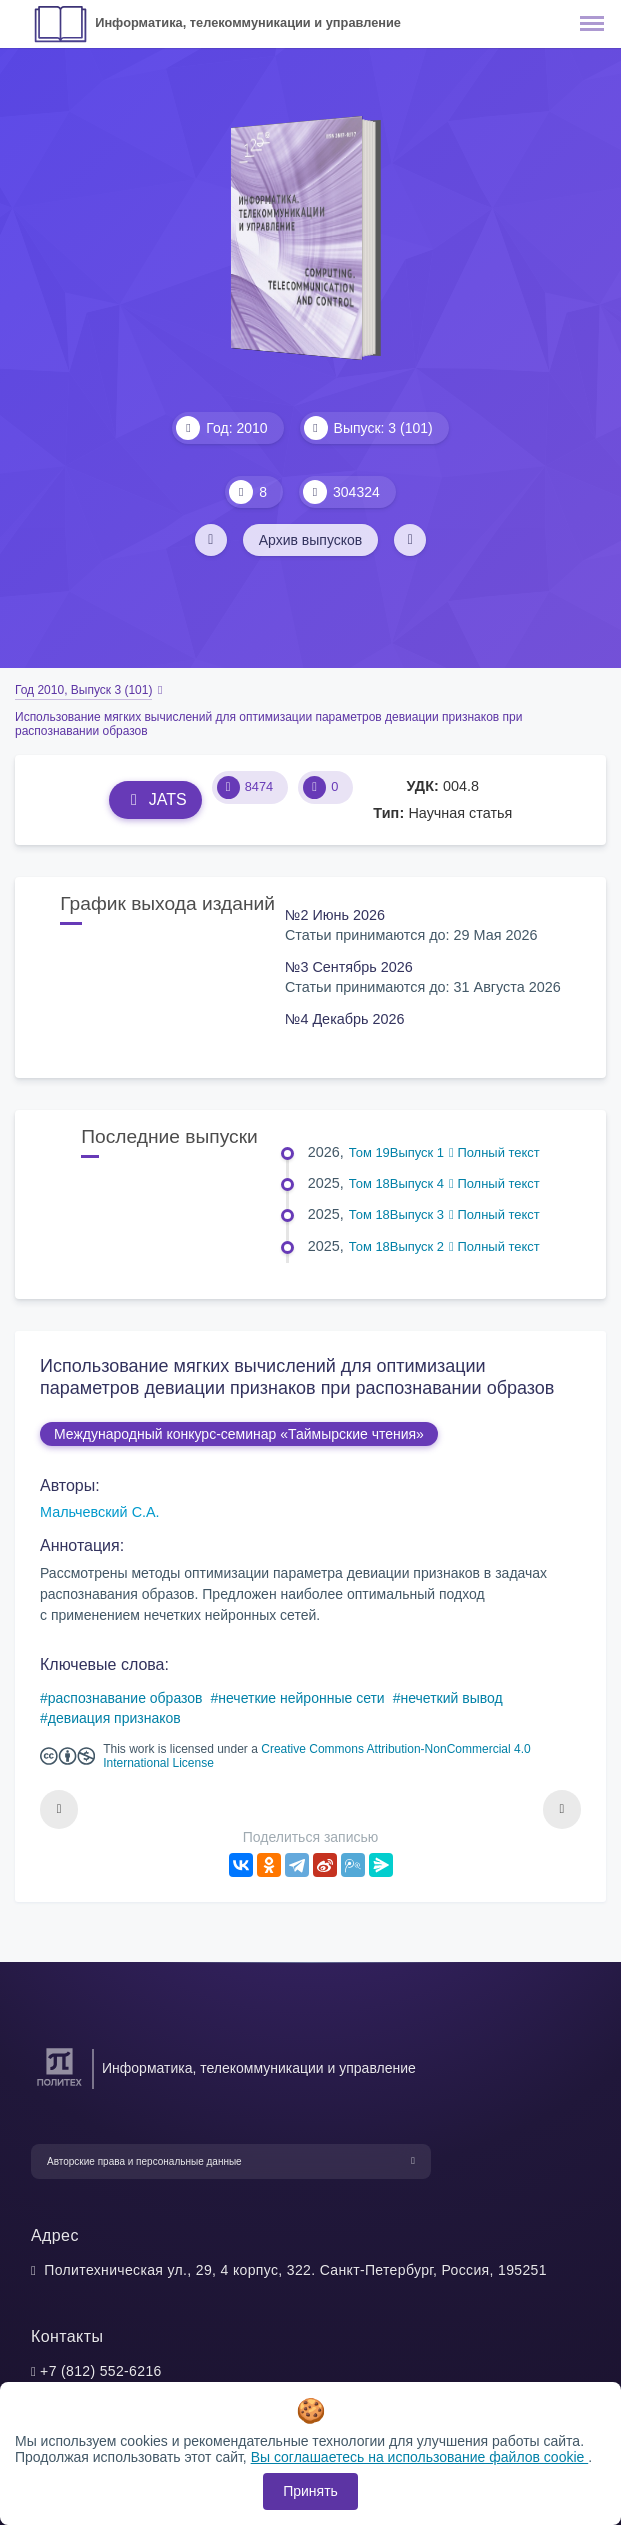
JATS (155, 799)
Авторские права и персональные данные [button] (144, 2161)
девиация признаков (114, 1718)
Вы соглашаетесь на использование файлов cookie (420, 2457)
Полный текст (494, 1152)
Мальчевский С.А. (100, 1512)
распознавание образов (125, 1698)
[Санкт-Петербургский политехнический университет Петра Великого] (59, 2086)
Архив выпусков (311, 540)
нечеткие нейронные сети (301, 1698)
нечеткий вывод (451, 1698)
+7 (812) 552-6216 (101, 2371)
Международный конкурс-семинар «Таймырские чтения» (239, 1434)
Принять (310, 2491)
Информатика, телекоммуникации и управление (248, 22)
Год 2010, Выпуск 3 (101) (83, 690)
